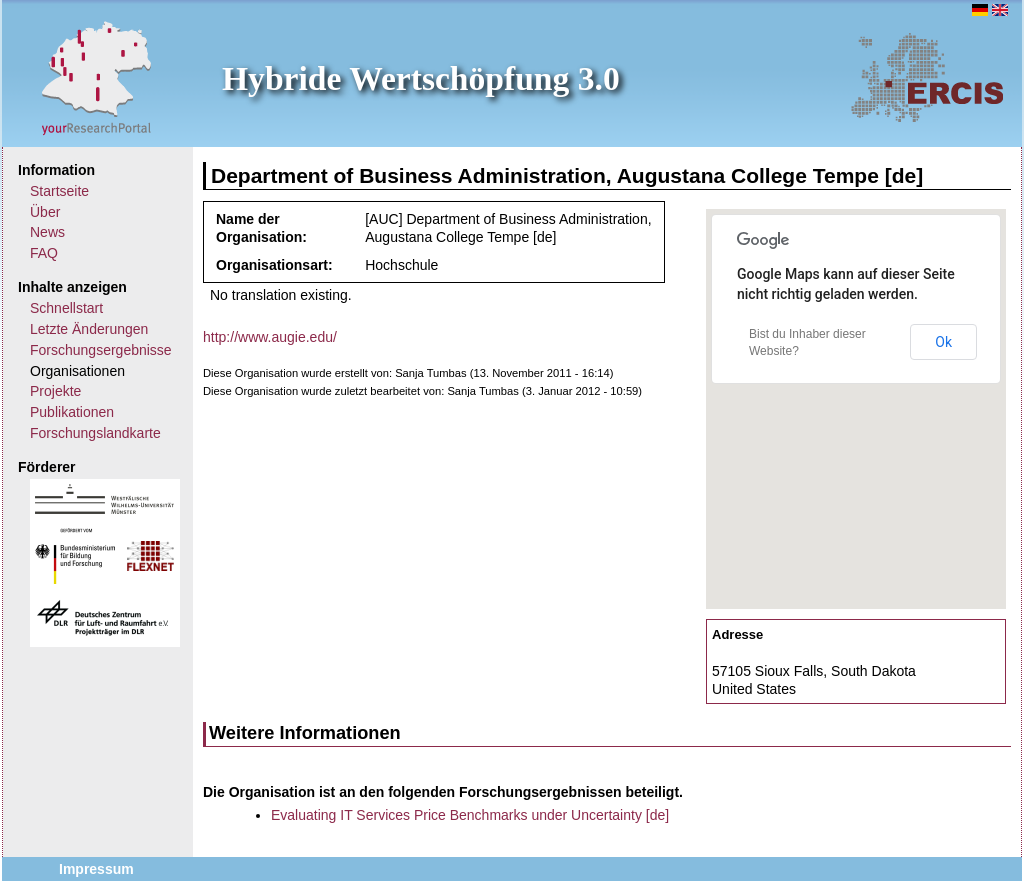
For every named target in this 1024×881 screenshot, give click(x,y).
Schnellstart (66, 308)
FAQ (44, 253)
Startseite (59, 191)
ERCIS (927, 77)
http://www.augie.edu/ (270, 337)
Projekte (55, 391)
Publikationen (72, 412)
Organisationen (77, 371)
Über (45, 212)
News (47, 232)
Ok (943, 342)
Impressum (96, 869)
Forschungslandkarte (95, 433)
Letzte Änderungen (89, 329)
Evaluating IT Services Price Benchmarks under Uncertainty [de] (470, 815)
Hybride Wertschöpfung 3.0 (421, 78)
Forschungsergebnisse (101, 350)
